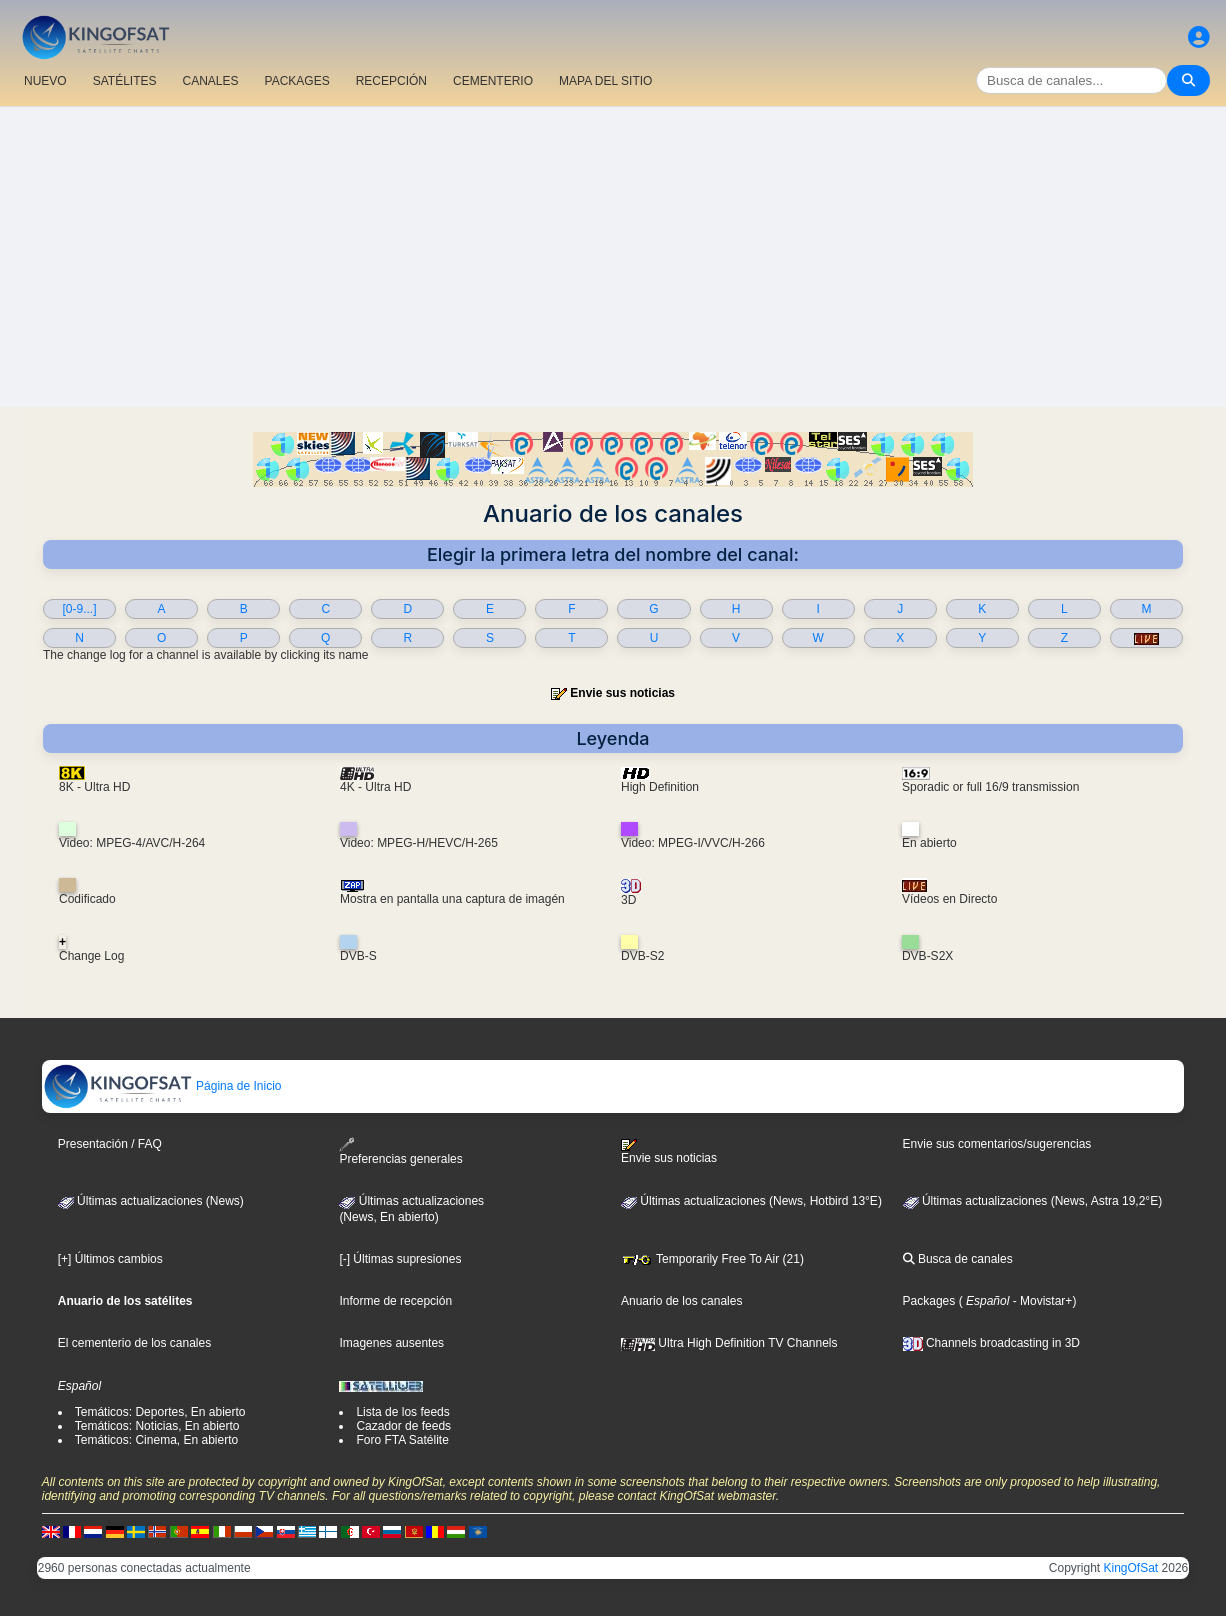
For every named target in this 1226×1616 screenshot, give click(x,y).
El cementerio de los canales (134, 1343)
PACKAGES (297, 81)
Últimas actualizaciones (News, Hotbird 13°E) (751, 1201)
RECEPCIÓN (391, 81)
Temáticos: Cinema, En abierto (156, 1440)
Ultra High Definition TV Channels (729, 1343)
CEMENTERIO (493, 81)
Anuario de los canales (681, 1301)
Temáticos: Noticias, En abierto (157, 1426)
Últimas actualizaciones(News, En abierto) (411, 1209)
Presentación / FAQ (110, 1144)
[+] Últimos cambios (110, 1259)
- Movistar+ (1040, 1301)
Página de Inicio (162, 1086)
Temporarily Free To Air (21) (712, 1259)
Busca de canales (958, 1259)
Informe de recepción (395, 1301)
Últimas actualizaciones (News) (151, 1201)
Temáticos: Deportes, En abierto (160, 1412)
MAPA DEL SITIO (605, 81)
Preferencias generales (400, 1151)
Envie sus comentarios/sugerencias (997, 1144)
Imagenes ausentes (391, 1343)
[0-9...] (80, 609)
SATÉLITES (125, 81)
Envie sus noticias (622, 693)
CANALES (210, 81)
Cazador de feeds (403, 1426)
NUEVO (45, 81)
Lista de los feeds (402, 1412)
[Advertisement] (613, 257)
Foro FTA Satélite (402, 1440)
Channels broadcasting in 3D (991, 1343)
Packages (929, 1301)
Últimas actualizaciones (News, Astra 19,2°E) (1033, 1201)
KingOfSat (1131, 1568)
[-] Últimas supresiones (400, 1259)
